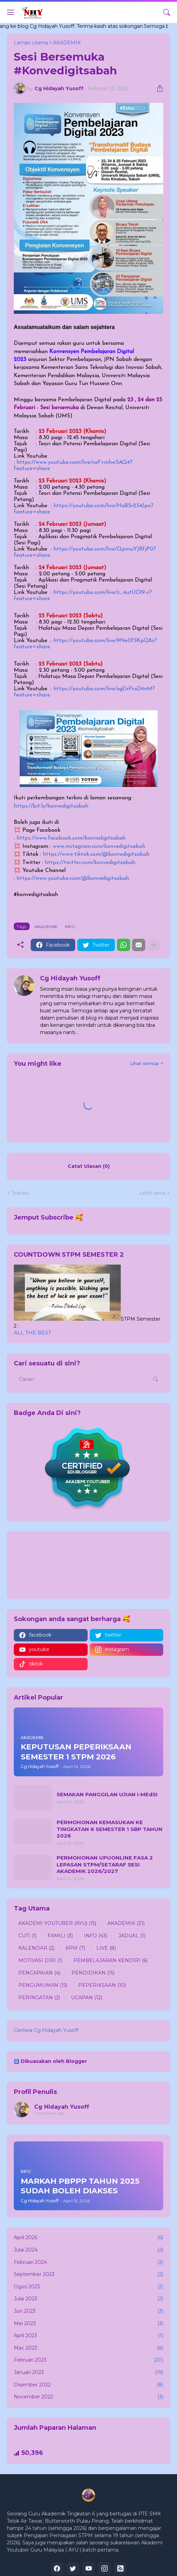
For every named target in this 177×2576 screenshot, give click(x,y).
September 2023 (88, 2274)
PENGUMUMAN (42, 1985)
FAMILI (60, 1936)
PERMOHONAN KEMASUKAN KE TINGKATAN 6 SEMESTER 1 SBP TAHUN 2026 (110, 1829)
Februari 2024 (88, 2262)
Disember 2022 (88, 2385)
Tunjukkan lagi (49, 2113)
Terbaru (20, 1193)
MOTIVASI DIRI (40, 1960)
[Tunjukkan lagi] (153, 945)
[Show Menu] (10, 12)
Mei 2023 (88, 2323)
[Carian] (166, 12)
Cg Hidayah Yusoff (61, 2107)
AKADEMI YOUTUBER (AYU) (57, 1923)
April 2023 (88, 2335)
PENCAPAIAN (39, 1973)
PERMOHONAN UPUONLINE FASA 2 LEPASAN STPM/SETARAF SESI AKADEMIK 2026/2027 (105, 1864)
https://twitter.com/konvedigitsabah (90, 862)
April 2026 (88, 2237)
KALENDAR (36, 1948)
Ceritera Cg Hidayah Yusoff (46, 2030)
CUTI (27, 1936)
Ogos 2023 (88, 2287)
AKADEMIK (46, 926)
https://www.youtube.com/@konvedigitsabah (73, 878)
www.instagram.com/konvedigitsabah (99, 846)
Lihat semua (144, 1063)
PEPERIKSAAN (102, 1985)
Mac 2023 (88, 2348)
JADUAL (131, 1936)
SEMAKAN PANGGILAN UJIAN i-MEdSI (107, 1794)
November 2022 (88, 2397)
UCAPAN (86, 1997)
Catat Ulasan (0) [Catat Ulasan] (89, 1166)
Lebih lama (152, 1193)
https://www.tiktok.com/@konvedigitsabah (96, 854)
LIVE (106, 1948)
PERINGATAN (39, 1997)
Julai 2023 (88, 2299)
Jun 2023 (88, 2311)
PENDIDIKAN (93, 1973)
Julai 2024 (88, 2250)
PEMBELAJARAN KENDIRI (110, 1960)
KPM (75, 1948)
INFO (70, 926)
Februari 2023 (88, 2360)
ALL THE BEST (32, 1332)
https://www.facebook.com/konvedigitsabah (71, 838)
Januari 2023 (88, 2372)
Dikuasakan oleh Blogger (50, 2061)
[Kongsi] (157, 88)
